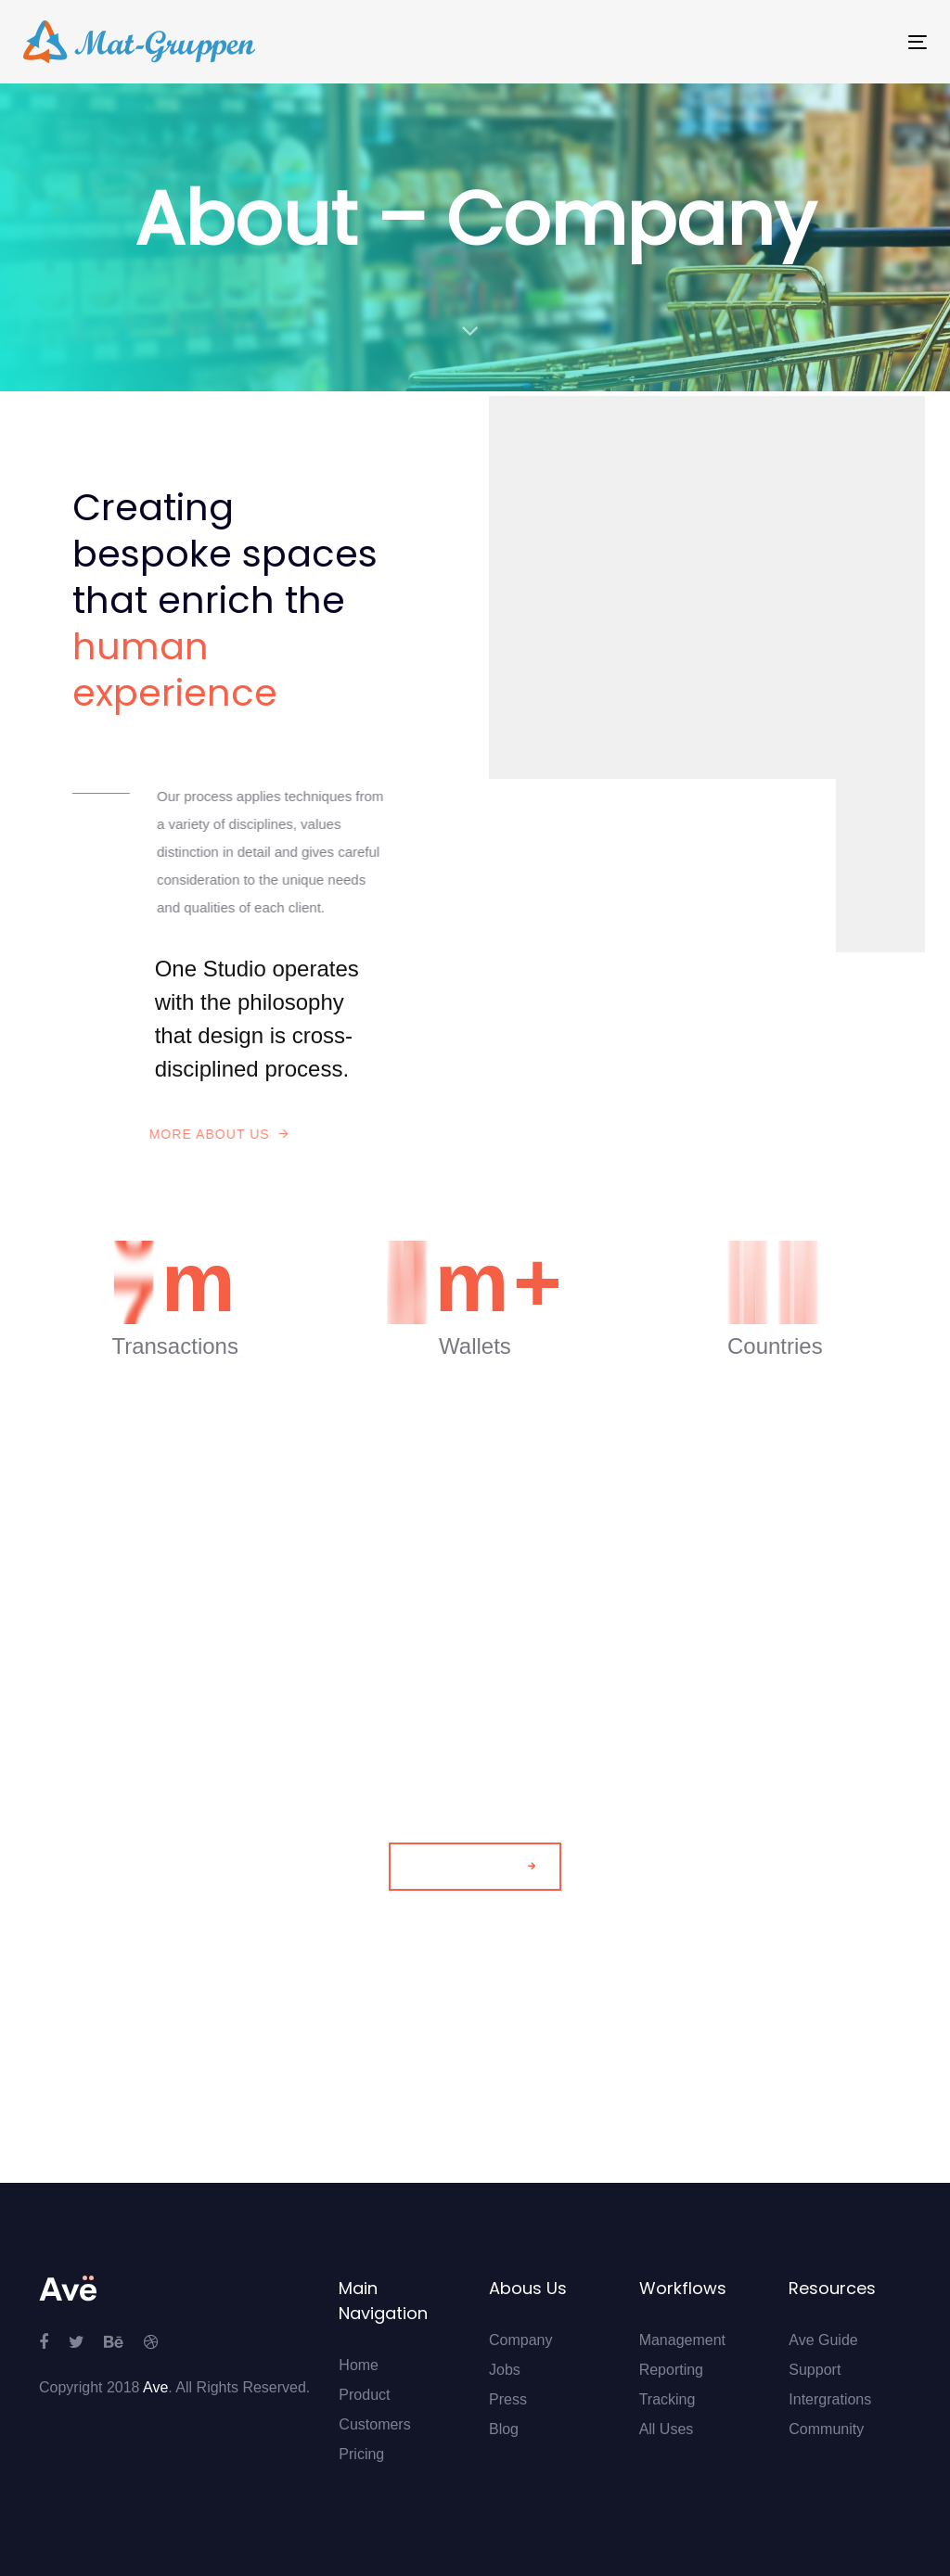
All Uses (666, 2429)
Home (359, 2365)
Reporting (671, 2370)
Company (520, 2340)
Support (815, 2370)
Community (826, 2429)
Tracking (667, 2399)
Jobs (504, 2370)
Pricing (361, 2454)
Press (508, 2399)
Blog (504, 2429)
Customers (374, 2424)
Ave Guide (823, 2340)
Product (364, 2395)
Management (682, 2340)
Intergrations (830, 2399)
